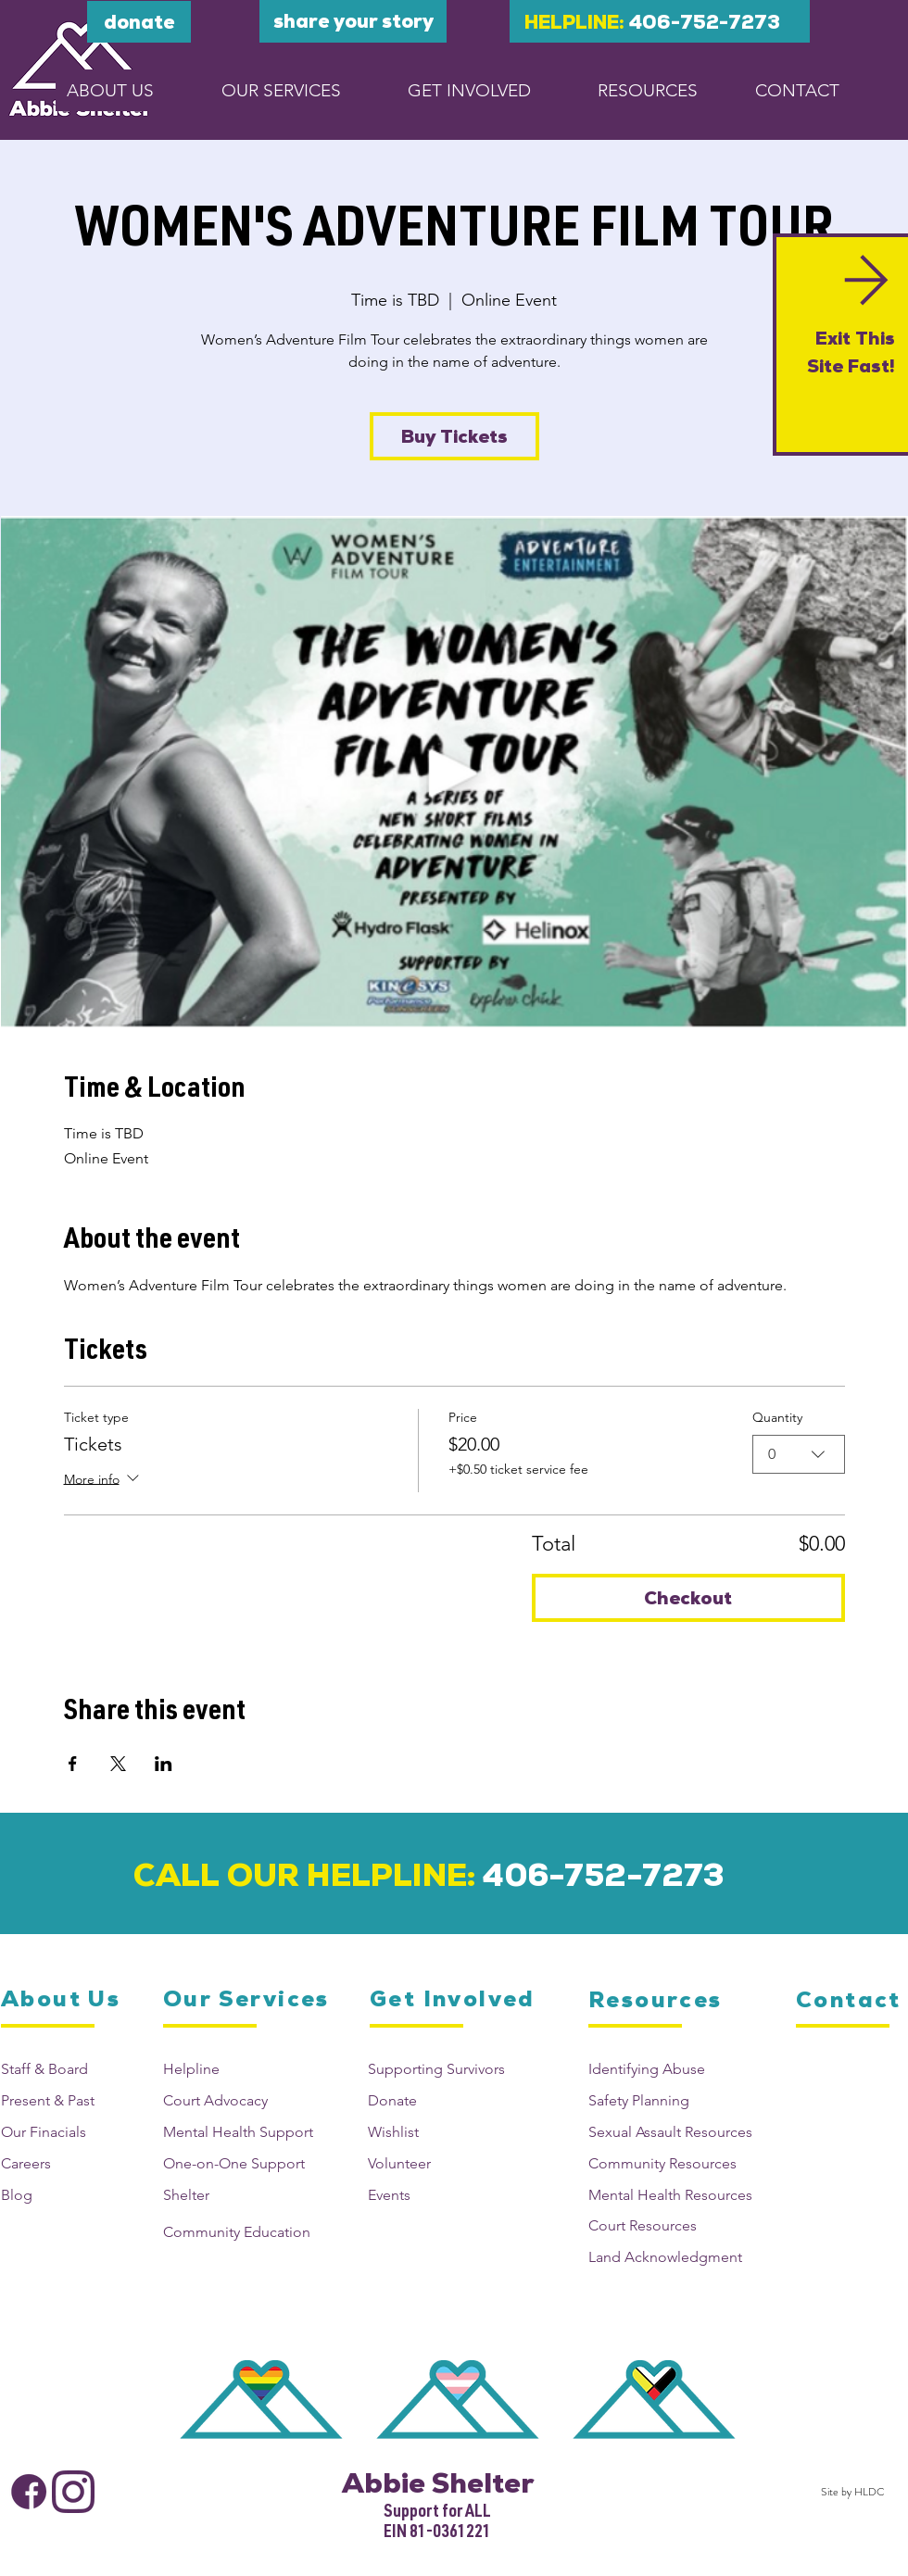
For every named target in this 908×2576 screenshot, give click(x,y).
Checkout (688, 1598)
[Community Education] (243, 2231)
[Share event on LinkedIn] (163, 1763)
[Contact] (852, 1999)
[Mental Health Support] (243, 2131)
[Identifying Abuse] (678, 2068)
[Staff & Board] (67, 2068)
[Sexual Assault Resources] (678, 2131)
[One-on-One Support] (243, 2163)
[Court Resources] (678, 2225)
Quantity (777, 1417)
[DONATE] (139, 22)
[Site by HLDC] (849, 2491)
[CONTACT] (797, 89)
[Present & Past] (67, 2100)
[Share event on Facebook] (73, 1763)
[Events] (442, 2194)
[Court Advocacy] (243, 2100)
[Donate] (442, 2100)
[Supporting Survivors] (442, 2068)
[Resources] (657, 1999)
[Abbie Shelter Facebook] (28, 2491)
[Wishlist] (442, 2131)
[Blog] (67, 2194)
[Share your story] (353, 21)
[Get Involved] (454, 1998)
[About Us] (61, 1998)
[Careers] (67, 2163)
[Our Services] (247, 1998)
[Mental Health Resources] (678, 2194)
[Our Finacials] (67, 2131)
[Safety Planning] (678, 2100)
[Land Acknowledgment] (678, 2256)
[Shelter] (243, 2194)
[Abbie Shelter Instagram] (73, 2491)
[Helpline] (243, 2068)
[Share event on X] (118, 1763)
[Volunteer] (442, 2163)
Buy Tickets (454, 436)
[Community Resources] (678, 2163)
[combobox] (798, 1454)
